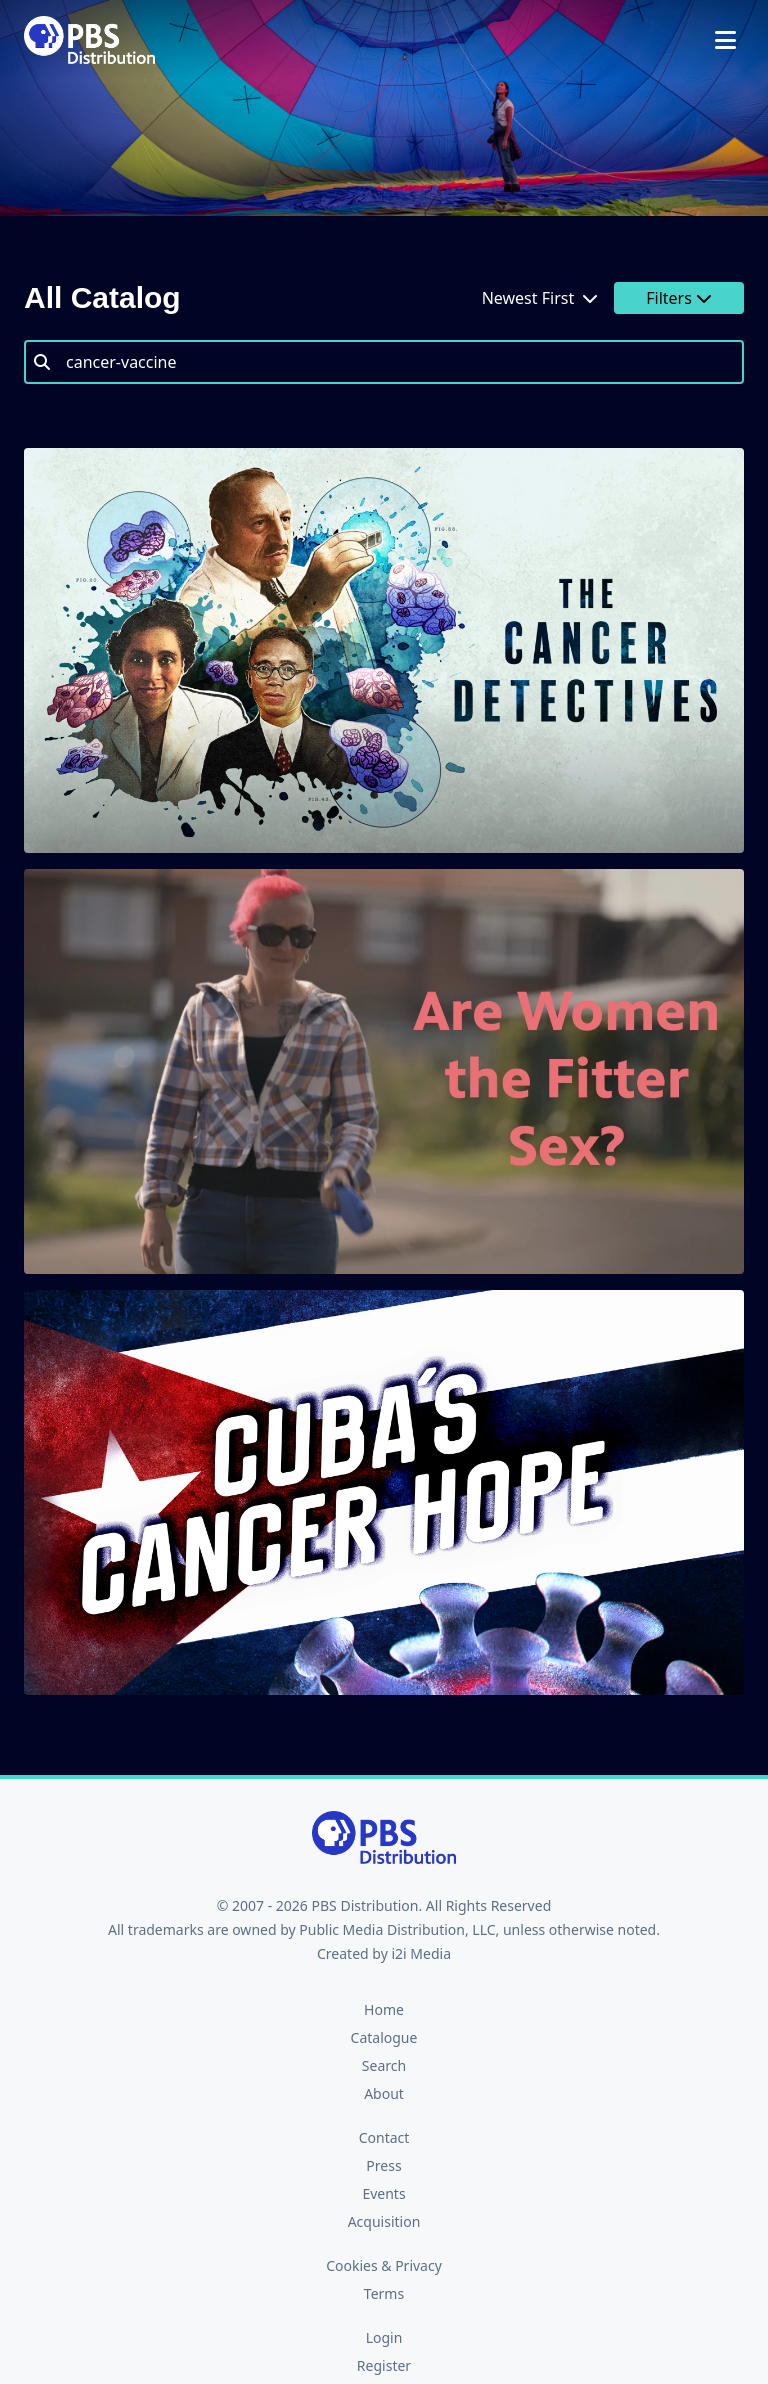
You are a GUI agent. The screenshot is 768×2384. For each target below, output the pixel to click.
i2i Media (421, 1953)
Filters (679, 298)
